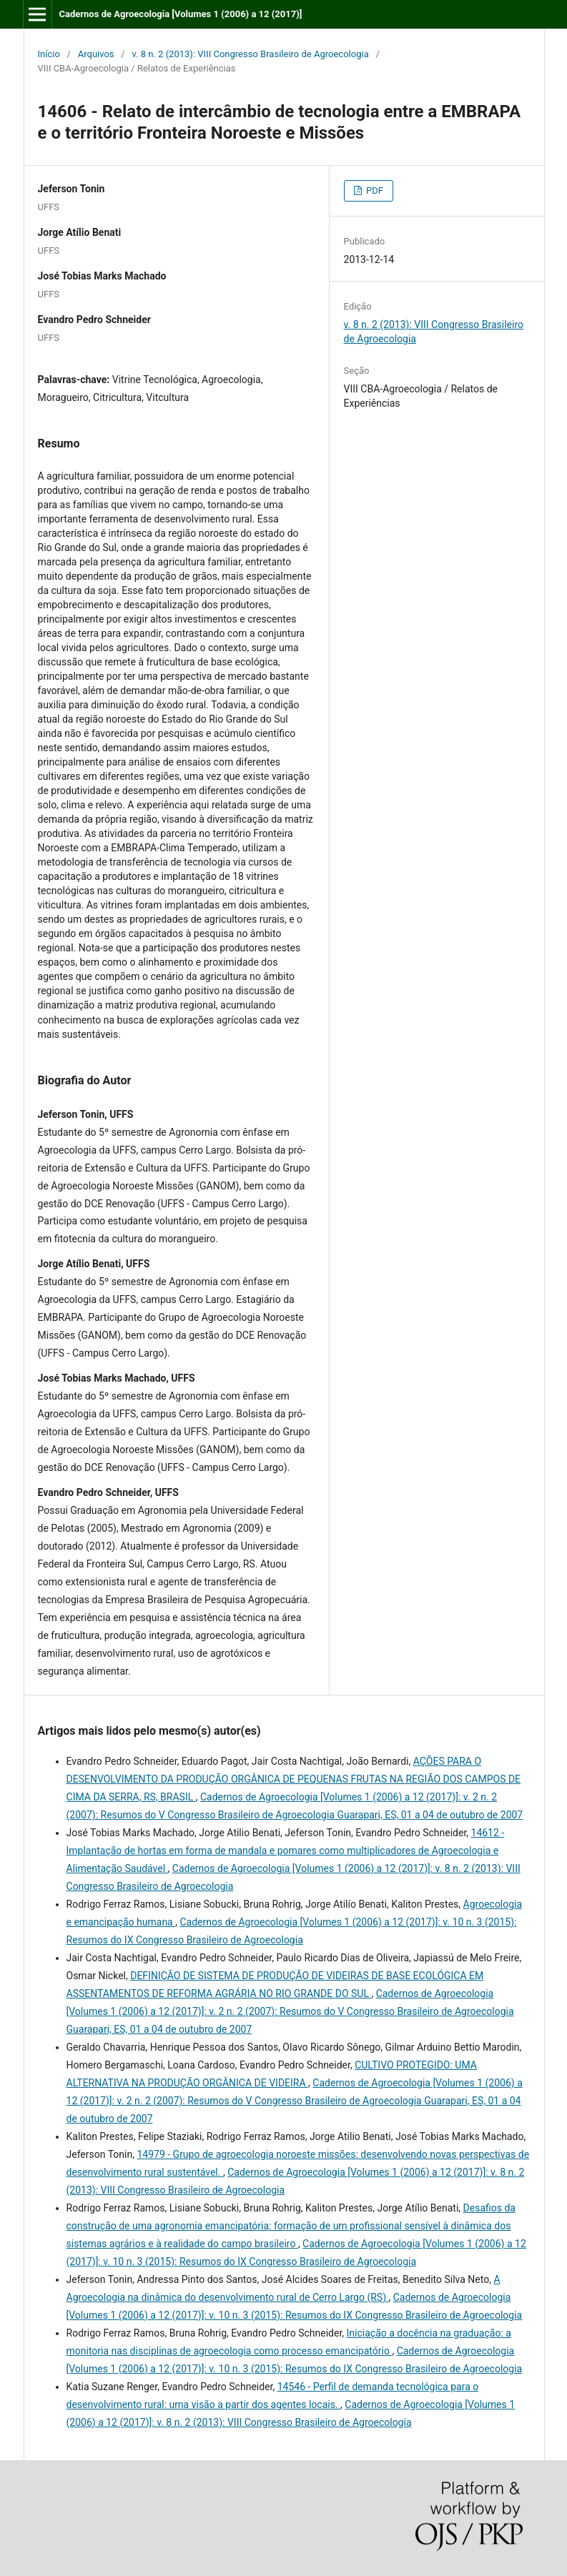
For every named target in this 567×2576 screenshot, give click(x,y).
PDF (373, 190)
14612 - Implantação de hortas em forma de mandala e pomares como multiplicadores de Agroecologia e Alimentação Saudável (285, 1850)
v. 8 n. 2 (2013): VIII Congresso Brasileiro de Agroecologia (250, 54)
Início (49, 54)
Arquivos (96, 54)
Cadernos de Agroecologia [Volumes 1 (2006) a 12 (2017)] (180, 14)
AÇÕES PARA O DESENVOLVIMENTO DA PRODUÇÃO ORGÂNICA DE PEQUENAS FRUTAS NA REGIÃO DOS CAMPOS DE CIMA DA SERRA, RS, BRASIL (293, 1779)
